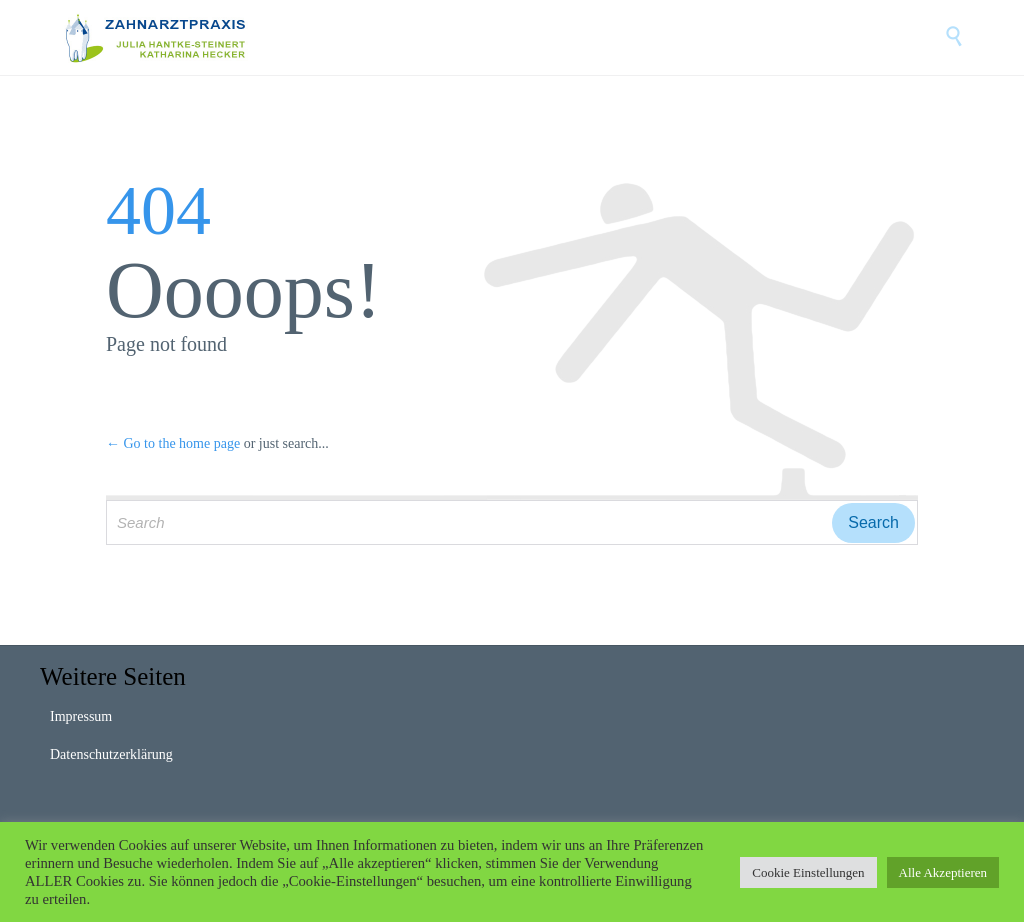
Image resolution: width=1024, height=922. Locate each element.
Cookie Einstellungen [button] (808, 872)
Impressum (81, 716)
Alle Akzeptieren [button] (943, 872)
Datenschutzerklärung (111, 754)
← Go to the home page (173, 443)
